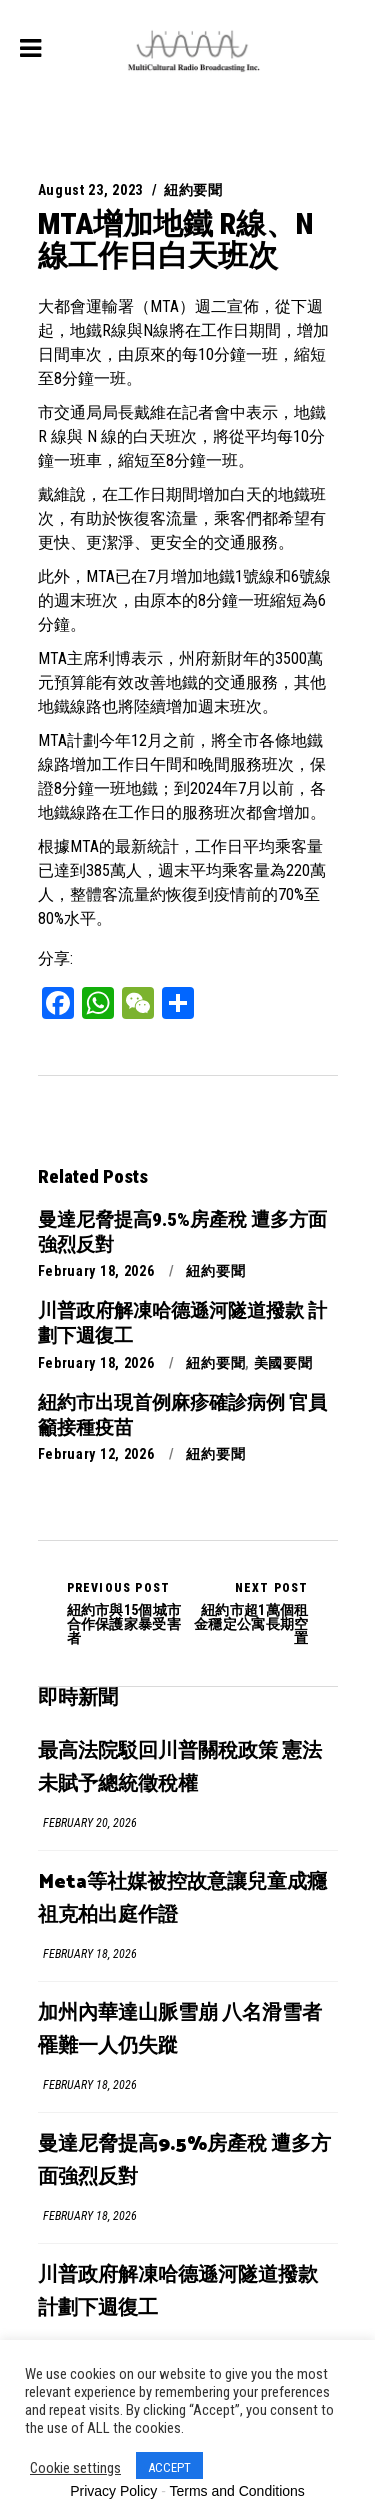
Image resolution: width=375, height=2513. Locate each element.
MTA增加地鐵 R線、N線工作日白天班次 (175, 239)
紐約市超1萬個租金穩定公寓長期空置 (248, 1613)
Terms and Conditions (236, 2491)
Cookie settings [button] (75, 2468)
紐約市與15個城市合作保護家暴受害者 (127, 1613)
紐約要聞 (193, 190)
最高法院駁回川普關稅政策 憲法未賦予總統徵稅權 (180, 1768)
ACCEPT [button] (169, 2467)
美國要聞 (283, 1363)
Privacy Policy (113, 2491)
